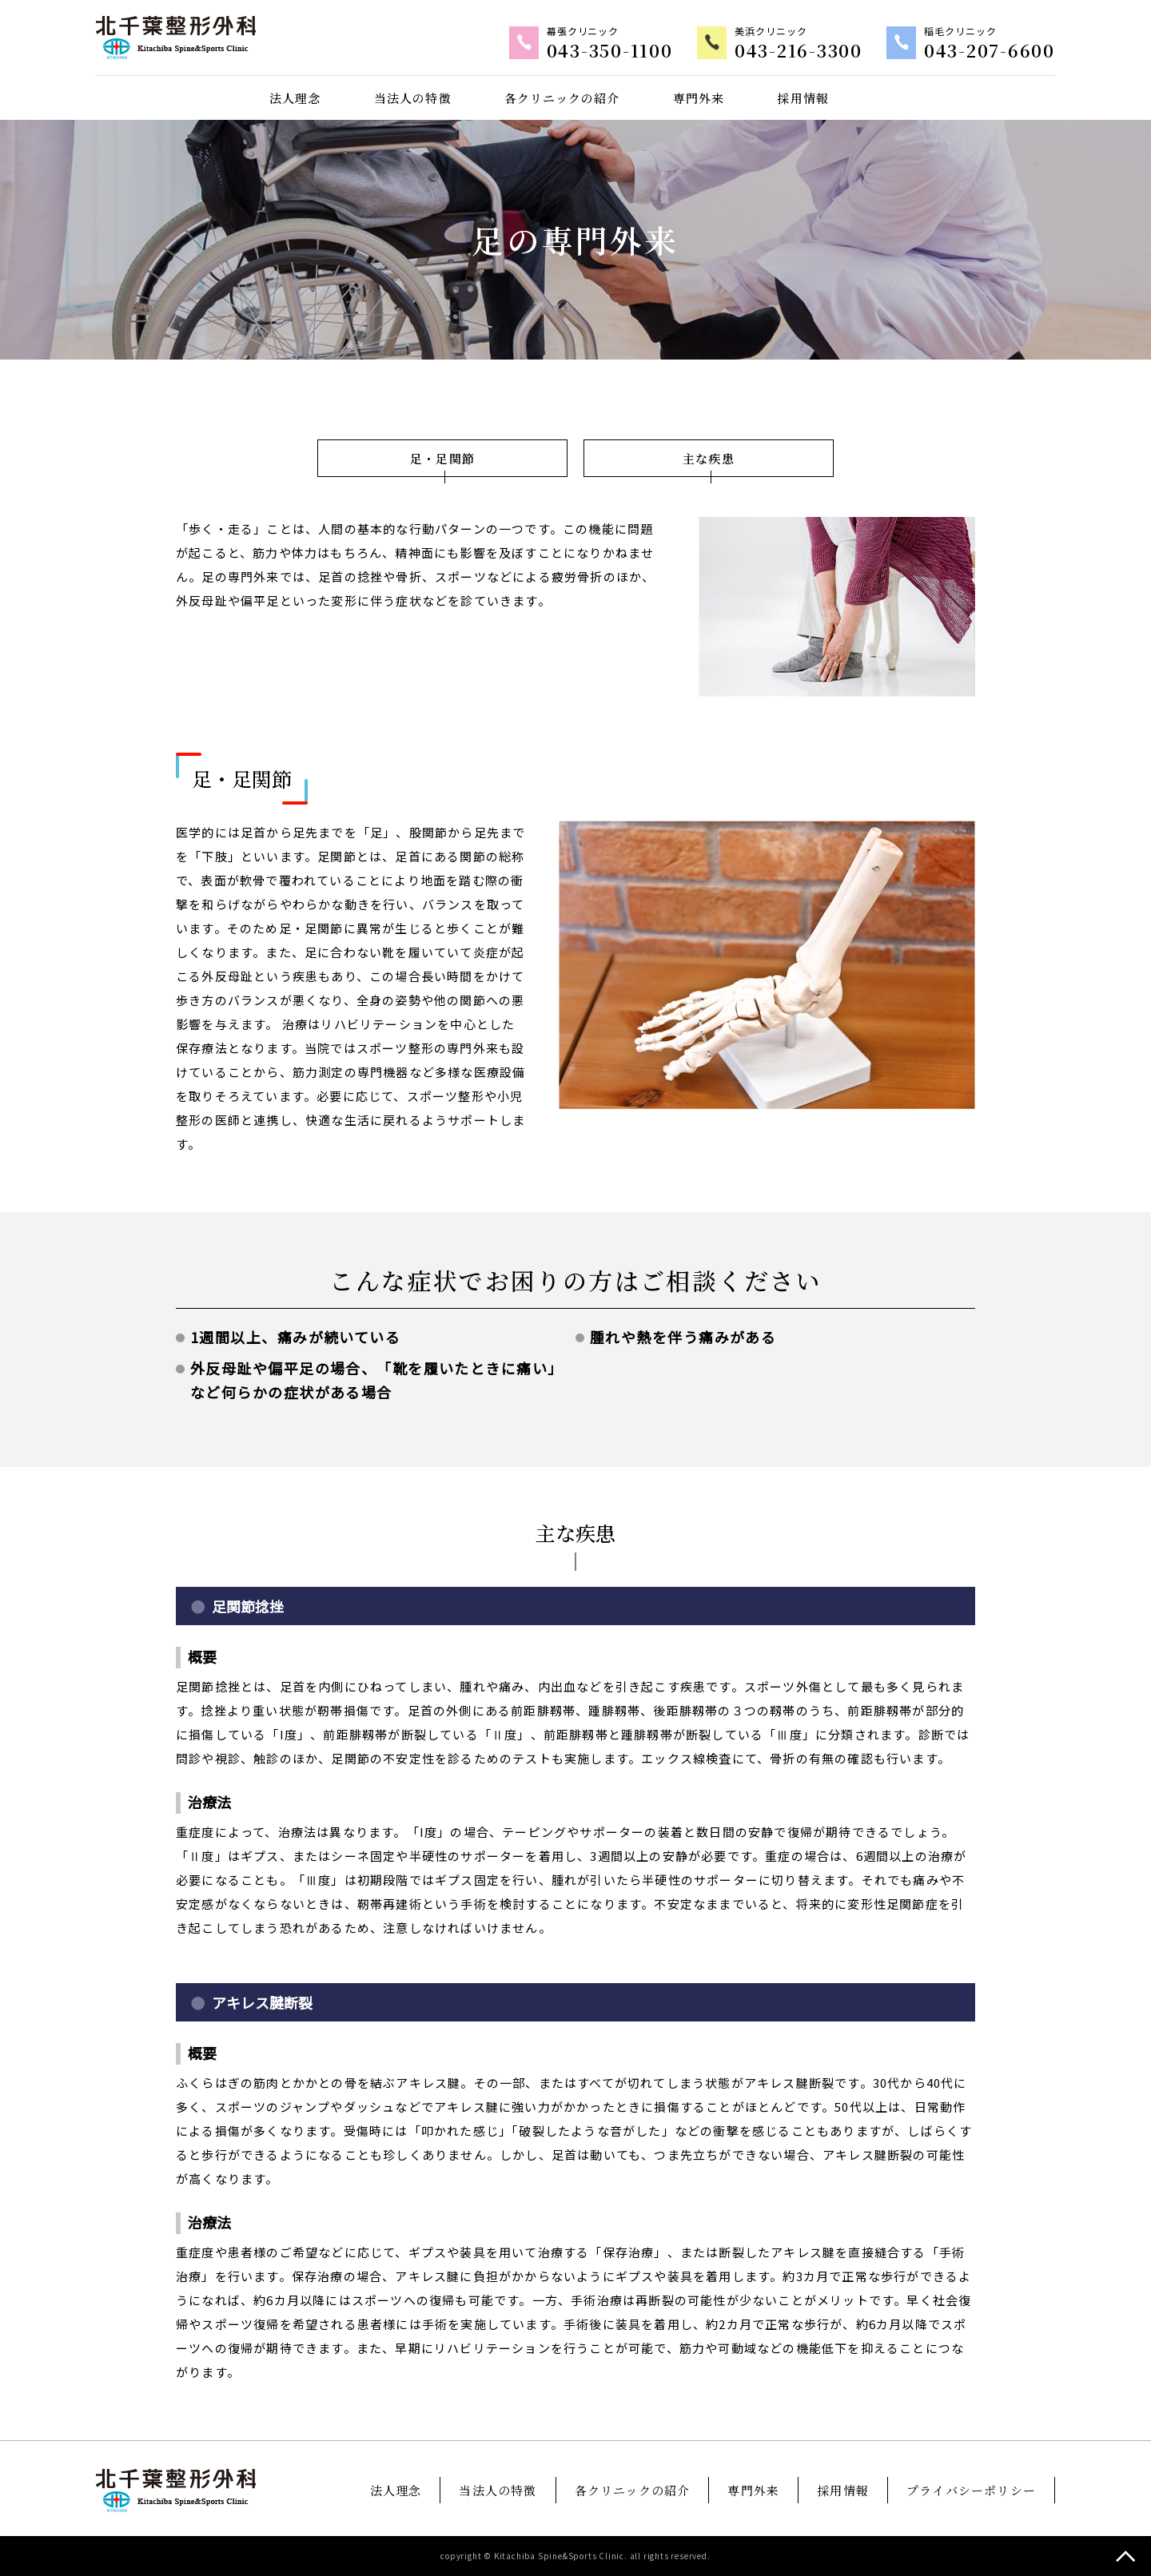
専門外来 (699, 97)
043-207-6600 (989, 52)
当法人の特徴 (413, 97)
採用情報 (803, 97)
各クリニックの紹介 (562, 97)
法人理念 (295, 97)
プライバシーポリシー (971, 2490)
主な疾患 (709, 458)
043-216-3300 (798, 52)
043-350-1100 (610, 52)
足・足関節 (442, 458)
